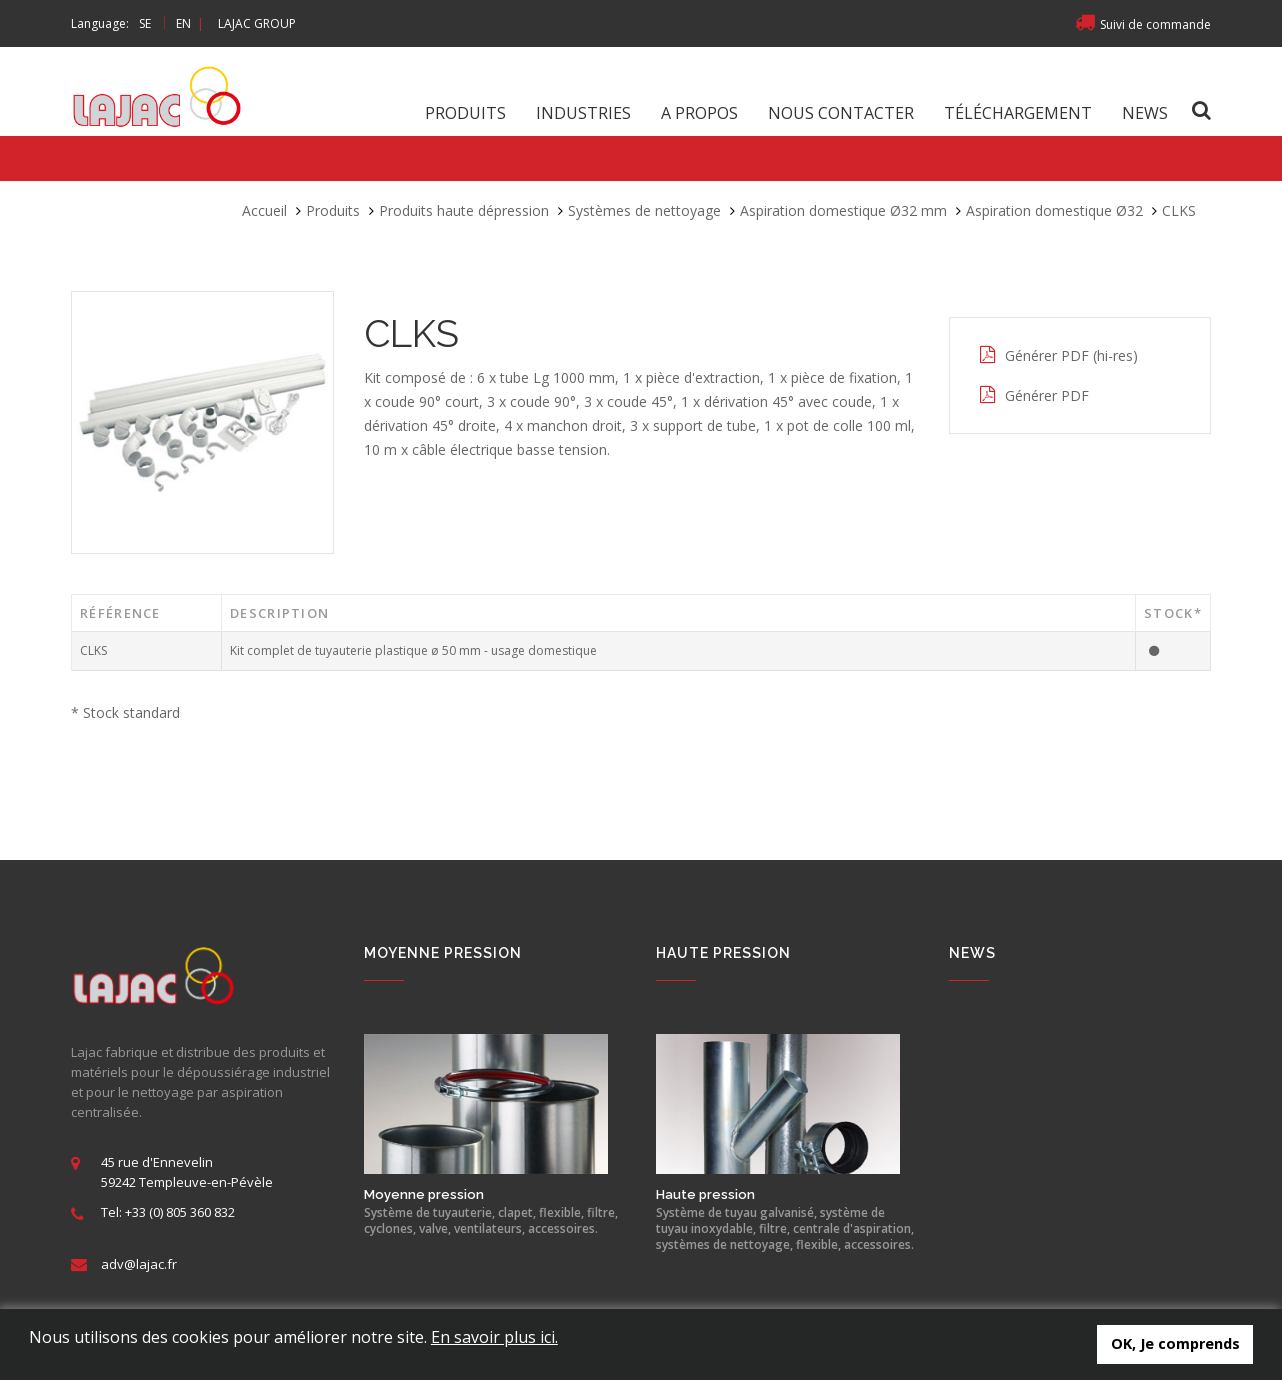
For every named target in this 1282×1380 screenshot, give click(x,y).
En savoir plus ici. (494, 1337)
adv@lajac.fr (139, 1264)
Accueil (264, 210)
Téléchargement (1018, 113)
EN (183, 23)
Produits (465, 113)
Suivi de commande (1143, 24)
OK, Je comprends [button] (1175, 1343)
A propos (699, 113)
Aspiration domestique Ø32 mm (843, 210)
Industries (583, 113)
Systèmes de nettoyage (644, 210)
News (1145, 113)
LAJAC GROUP (257, 23)
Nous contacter (841, 113)
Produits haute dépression (464, 210)
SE (145, 23)
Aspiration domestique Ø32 (1054, 210)
